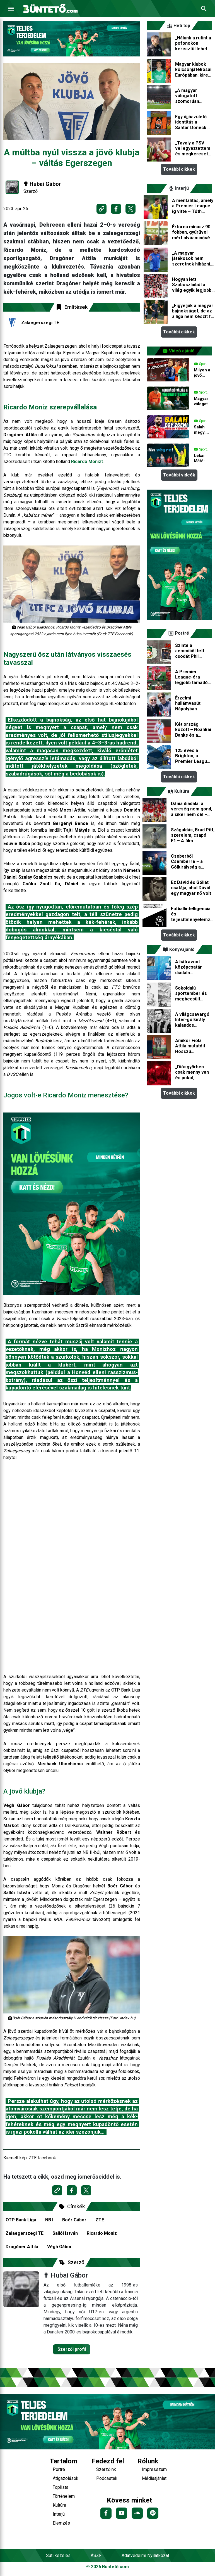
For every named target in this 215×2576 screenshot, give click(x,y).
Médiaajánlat (154, 2478)
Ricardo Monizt (87, 461)
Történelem (64, 2496)
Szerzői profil (71, 2349)
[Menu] (11, 8)
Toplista (60, 2487)
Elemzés (61, 2523)
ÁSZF (96, 2555)
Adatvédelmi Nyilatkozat (145, 2555)
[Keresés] (204, 9)
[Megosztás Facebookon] (116, 209)
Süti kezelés (58, 2555)
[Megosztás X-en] (130, 209)
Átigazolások (65, 2478)
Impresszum (154, 2469)
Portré (59, 2469)
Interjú (59, 2514)
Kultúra (59, 2505)
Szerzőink (106, 2469)
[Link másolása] (101, 209)
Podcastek (106, 2478)
